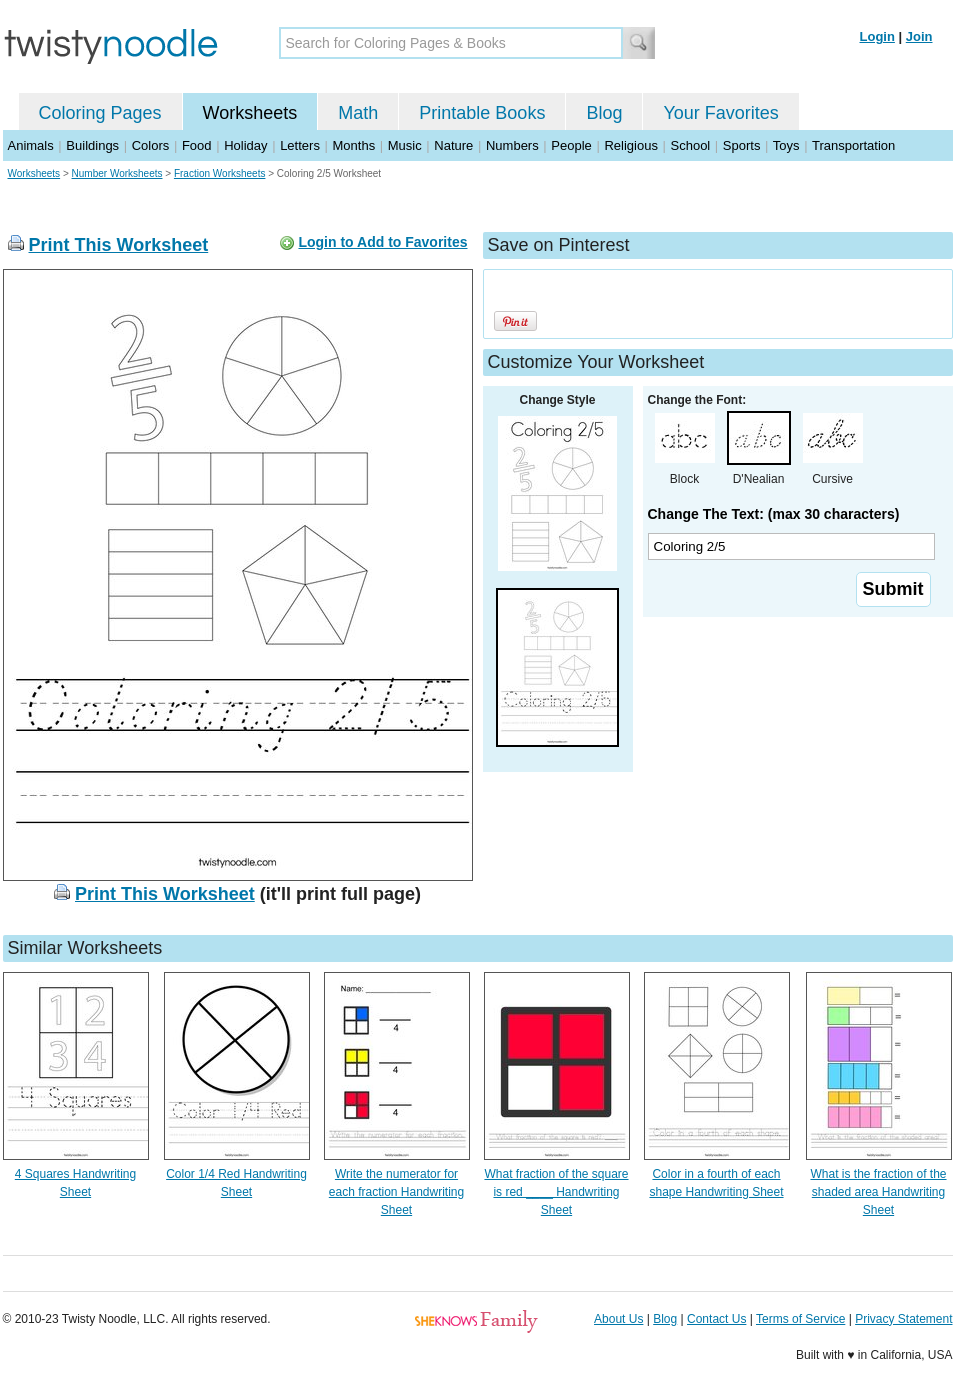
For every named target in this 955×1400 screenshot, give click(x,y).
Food (197, 145)
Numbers (512, 145)
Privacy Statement (903, 1319)
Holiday (245, 145)
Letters (300, 145)
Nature (453, 145)
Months (354, 145)
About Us (618, 1319)
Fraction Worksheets (220, 173)
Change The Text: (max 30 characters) (774, 514)
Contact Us (716, 1319)
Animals (31, 145)
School (691, 145)
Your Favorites (720, 113)
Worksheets (250, 113)
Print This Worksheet (119, 245)
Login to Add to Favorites (382, 242)
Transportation (853, 145)
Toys (786, 145)
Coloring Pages (100, 113)
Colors (151, 145)
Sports (742, 145)
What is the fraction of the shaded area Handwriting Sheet (878, 1192)
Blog (604, 113)
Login (877, 36)
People (571, 145)
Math (358, 113)
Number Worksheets (117, 173)
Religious (630, 145)
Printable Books (482, 113)
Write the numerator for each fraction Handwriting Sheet (396, 1192)
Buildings (92, 145)
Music (405, 145)
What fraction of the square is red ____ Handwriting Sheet (556, 1192)
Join (919, 36)
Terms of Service (800, 1319)
